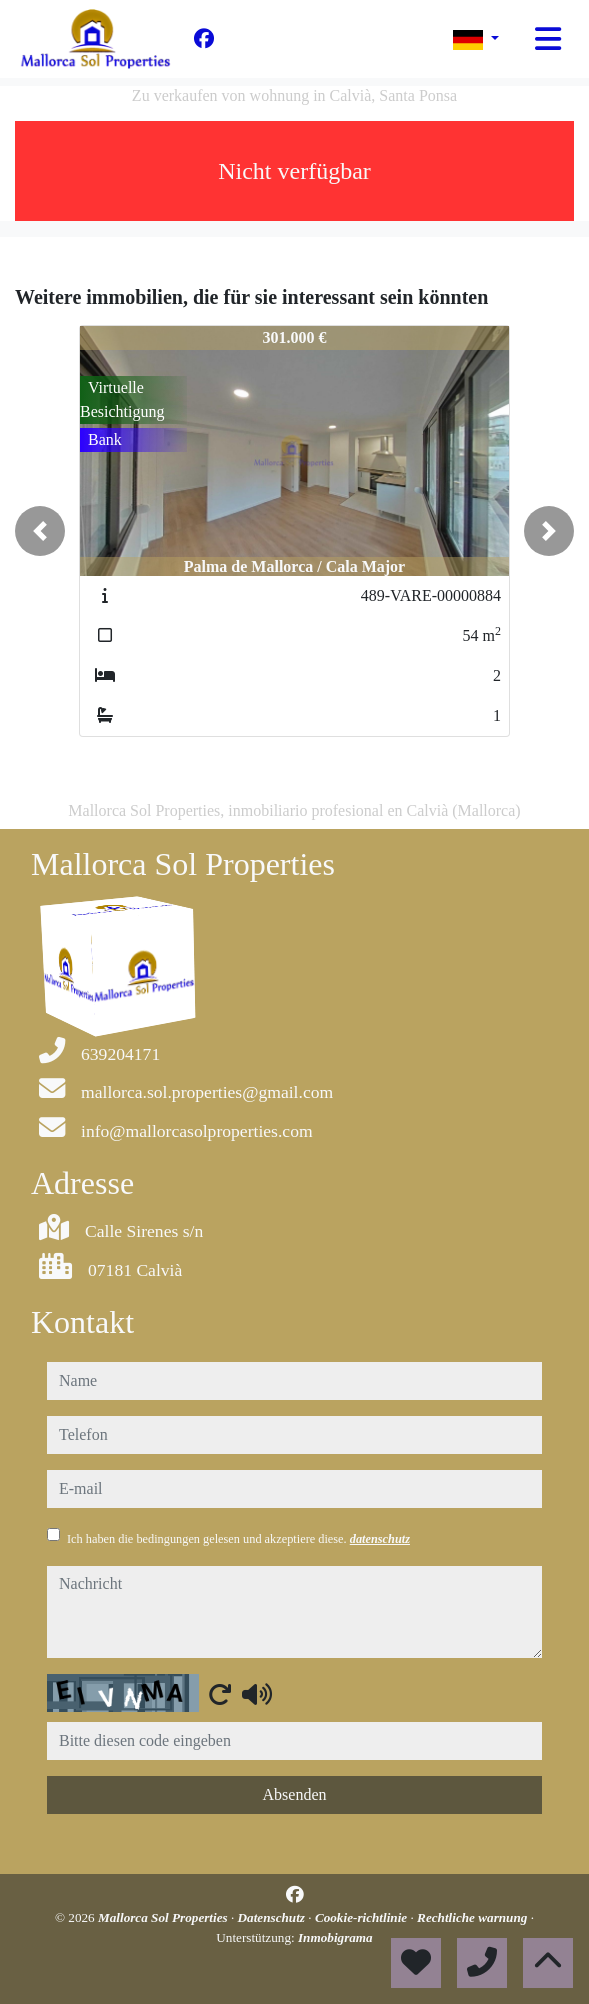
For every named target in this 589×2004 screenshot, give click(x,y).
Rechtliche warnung (474, 1917)
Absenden (295, 1794)
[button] (40, 531)
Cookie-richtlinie (363, 1917)
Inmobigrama (335, 1937)
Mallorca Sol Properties (164, 1917)
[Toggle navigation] (548, 39)
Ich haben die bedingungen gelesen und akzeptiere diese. (238, 1539)
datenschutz (380, 1539)
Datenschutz (273, 1917)
